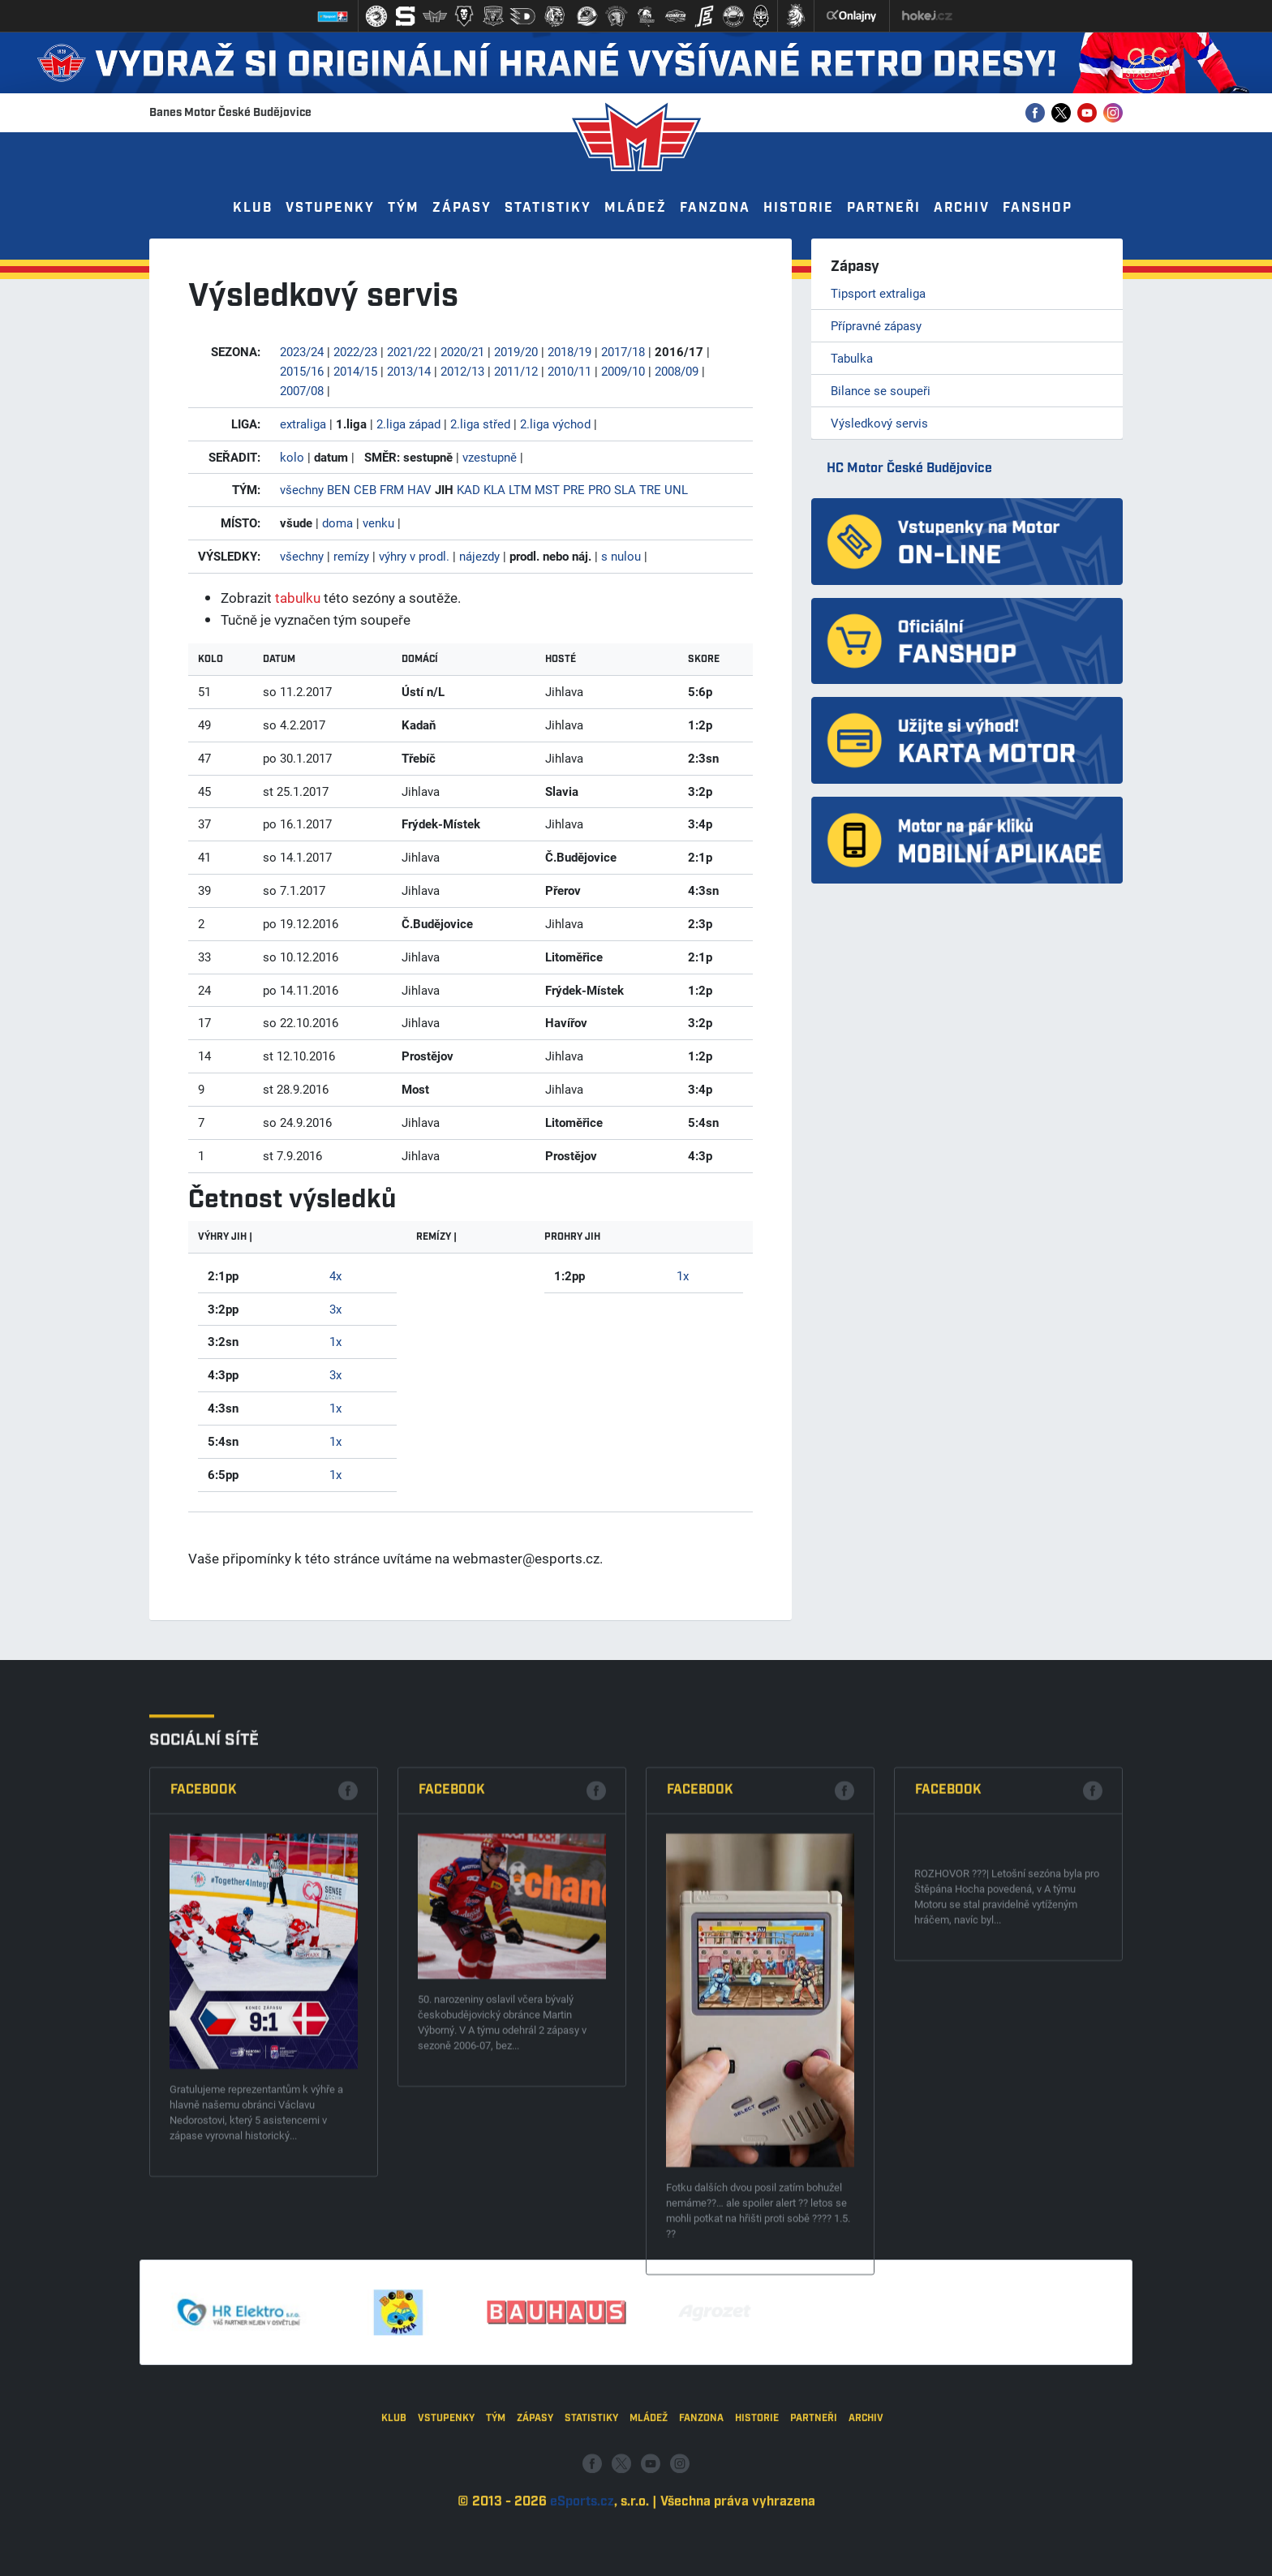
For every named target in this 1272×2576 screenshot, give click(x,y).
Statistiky (548, 208)
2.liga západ (408, 423)
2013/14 (409, 371)
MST (547, 489)
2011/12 (516, 371)
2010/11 (569, 371)
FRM (392, 489)
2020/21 (462, 351)
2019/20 (516, 351)
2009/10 (623, 371)
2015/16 (302, 371)
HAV (419, 489)
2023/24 (302, 351)
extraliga (303, 423)
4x (335, 1275)
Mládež (635, 208)
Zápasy (462, 208)
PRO (599, 489)
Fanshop (1037, 208)
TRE (650, 489)
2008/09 (676, 371)
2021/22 (409, 351)
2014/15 (355, 371)
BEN (338, 489)
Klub (253, 208)
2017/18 (623, 351)
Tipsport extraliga (878, 293)
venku (378, 522)
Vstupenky (330, 208)
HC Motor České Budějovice (909, 468)
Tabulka (852, 358)
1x (335, 1341)
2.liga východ (555, 423)
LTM (520, 489)
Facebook (203, 2227)
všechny (302, 489)
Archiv (962, 208)
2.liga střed (480, 423)
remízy (351, 556)
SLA (625, 489)
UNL (676, 489)
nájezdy (479, 556)
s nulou (621, 556)
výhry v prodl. (414, 556)
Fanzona (715, 208)
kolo (292, 457)
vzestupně (489, 457)
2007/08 (302, 390)
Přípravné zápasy (876, 325)
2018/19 (569, 351)
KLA (494, 489)
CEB (365, 489)
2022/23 (355, 351)
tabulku (297, 597)
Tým (403, 208)
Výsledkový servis (879, 423)
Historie (798, 208)
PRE (574, 489)
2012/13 (462, 371)
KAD (468, 489)
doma (337, 522)
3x (335, 1309)
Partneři (884, 208)
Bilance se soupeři (880, 390)
